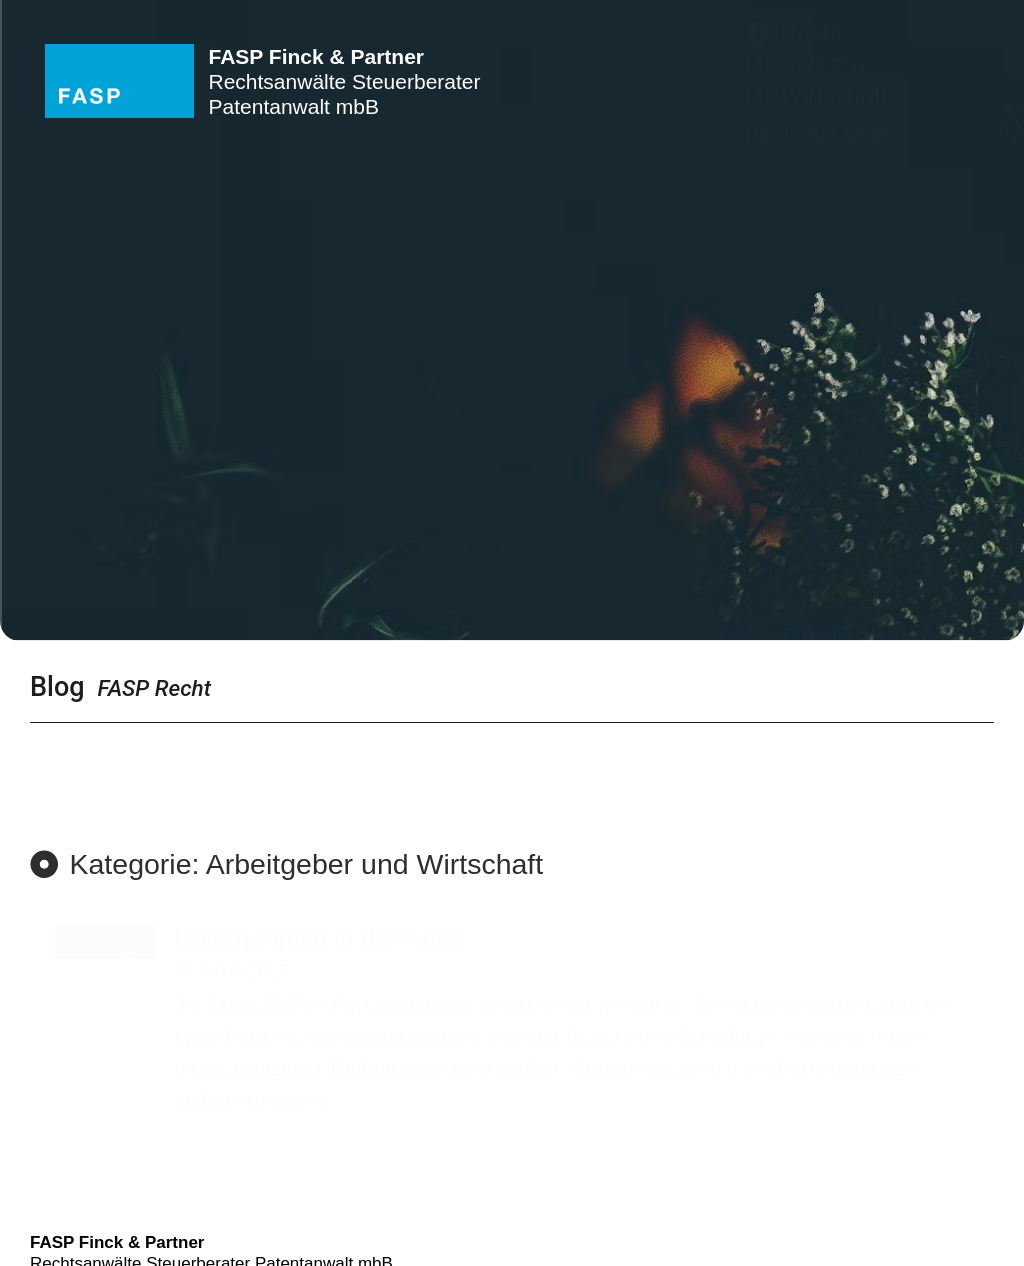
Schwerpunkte (888, 458)
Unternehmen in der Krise (318, 938)
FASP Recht (154, 688)
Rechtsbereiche (880, 384)
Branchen (918, 421)
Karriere (928, 570)
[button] (286, 864)
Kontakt (930, 533)
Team (944, 496)
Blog (57, 687)
